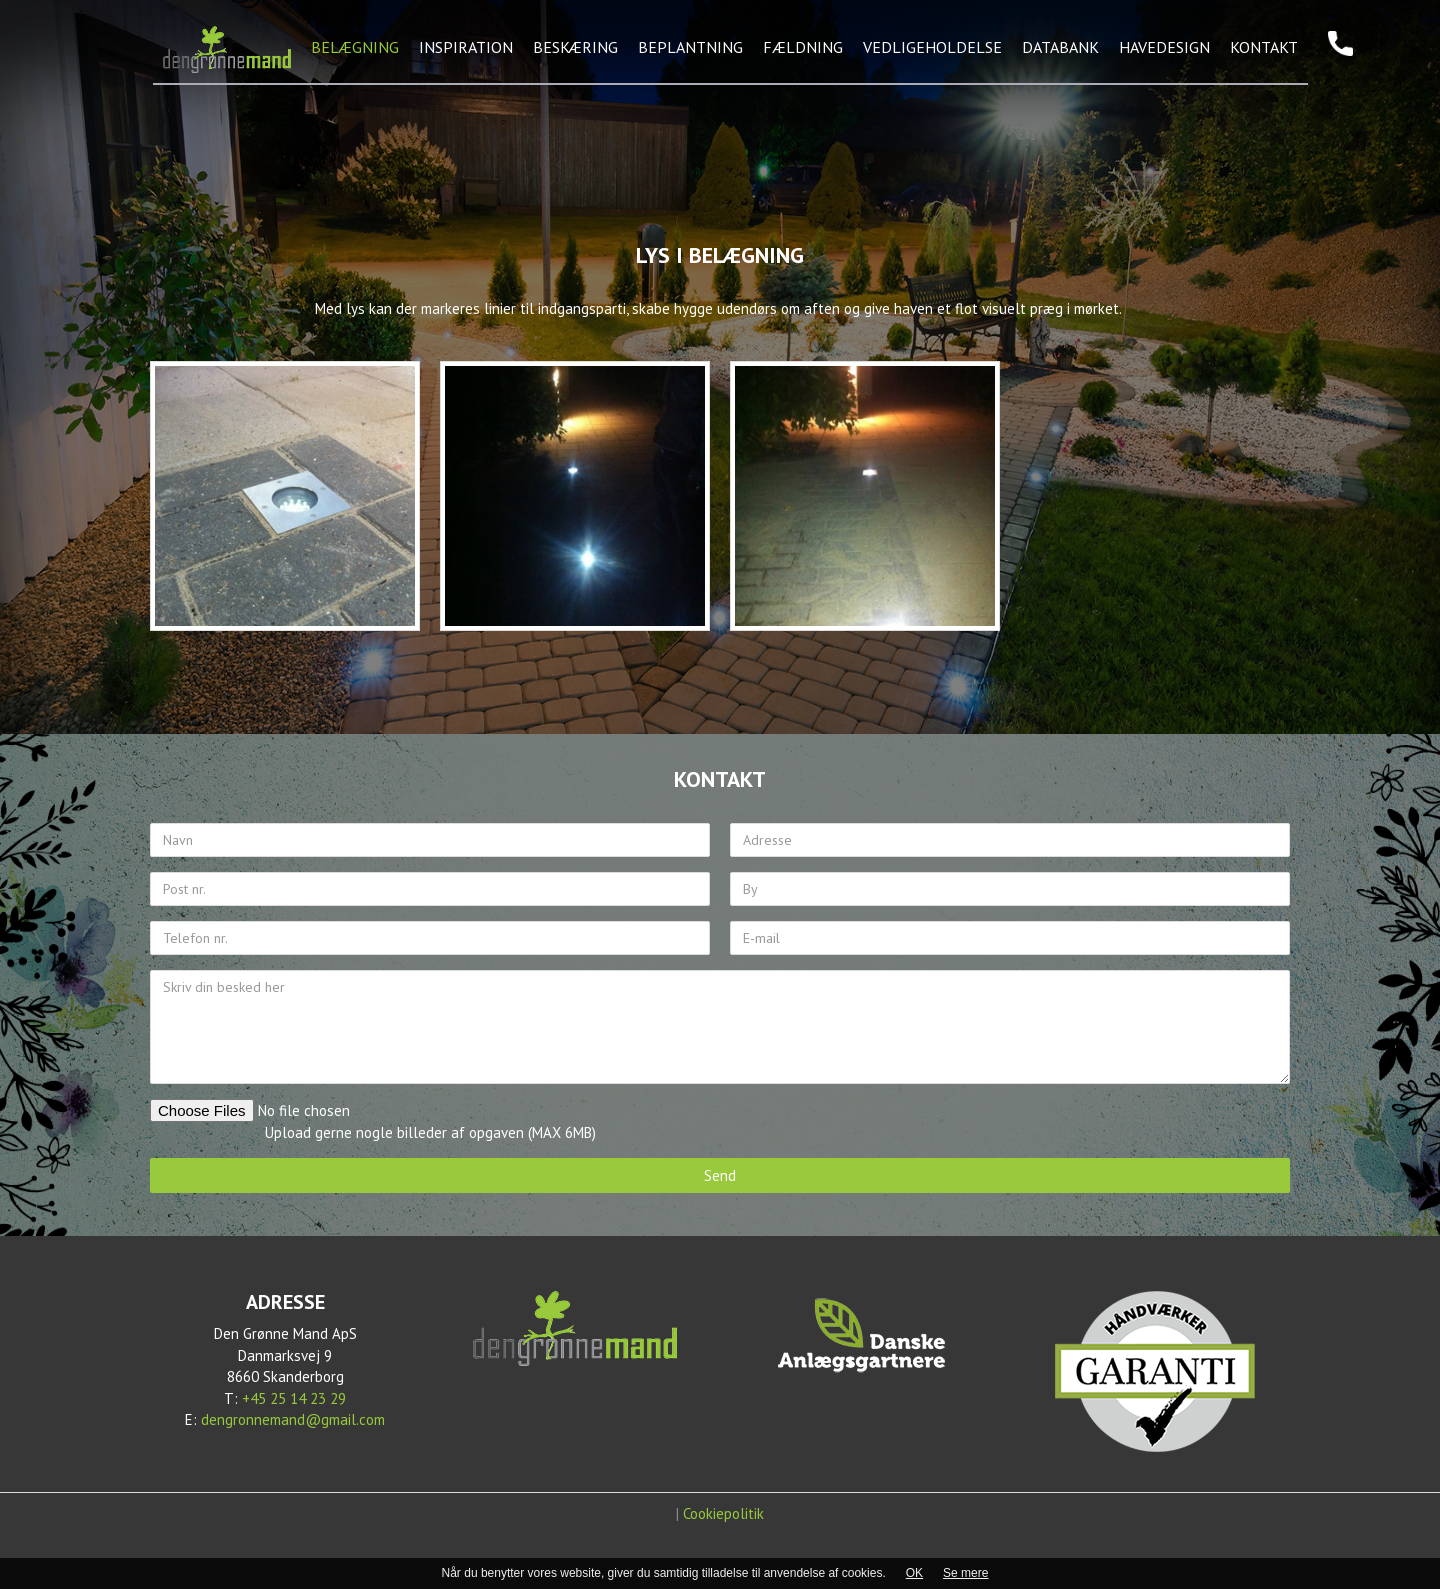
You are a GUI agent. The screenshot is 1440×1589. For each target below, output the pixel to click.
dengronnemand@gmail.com (293, 1419)
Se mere (965, 1573)
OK (914, 1573)
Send (720, 1175)
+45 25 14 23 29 (294, 1398)
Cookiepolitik (723, 1513)
